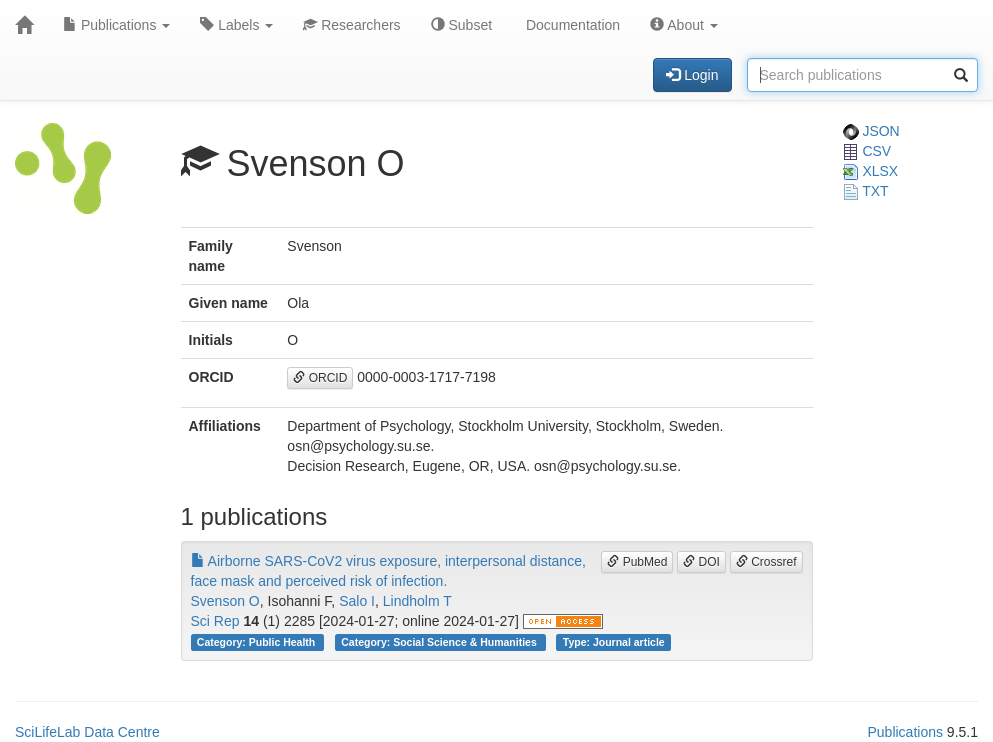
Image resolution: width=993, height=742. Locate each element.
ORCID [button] (320, 378)
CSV (867, 151)
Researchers (351, 25)
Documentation (571, 25)
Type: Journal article (614, 642)
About (684, 25)
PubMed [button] (637, 562)
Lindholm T (417, 601)
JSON (871, 131)
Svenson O (225, 601)
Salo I (357, 601)
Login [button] (692, 75)
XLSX (871, 171)
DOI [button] (701, 562)
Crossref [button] (766, 562)
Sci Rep (215, 621)
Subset (461, 25)
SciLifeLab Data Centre (87, 732)
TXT (866, 191)
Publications (116, 25)
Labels (236, 25)
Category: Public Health (257, 642)
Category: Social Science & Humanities (440, 642)
